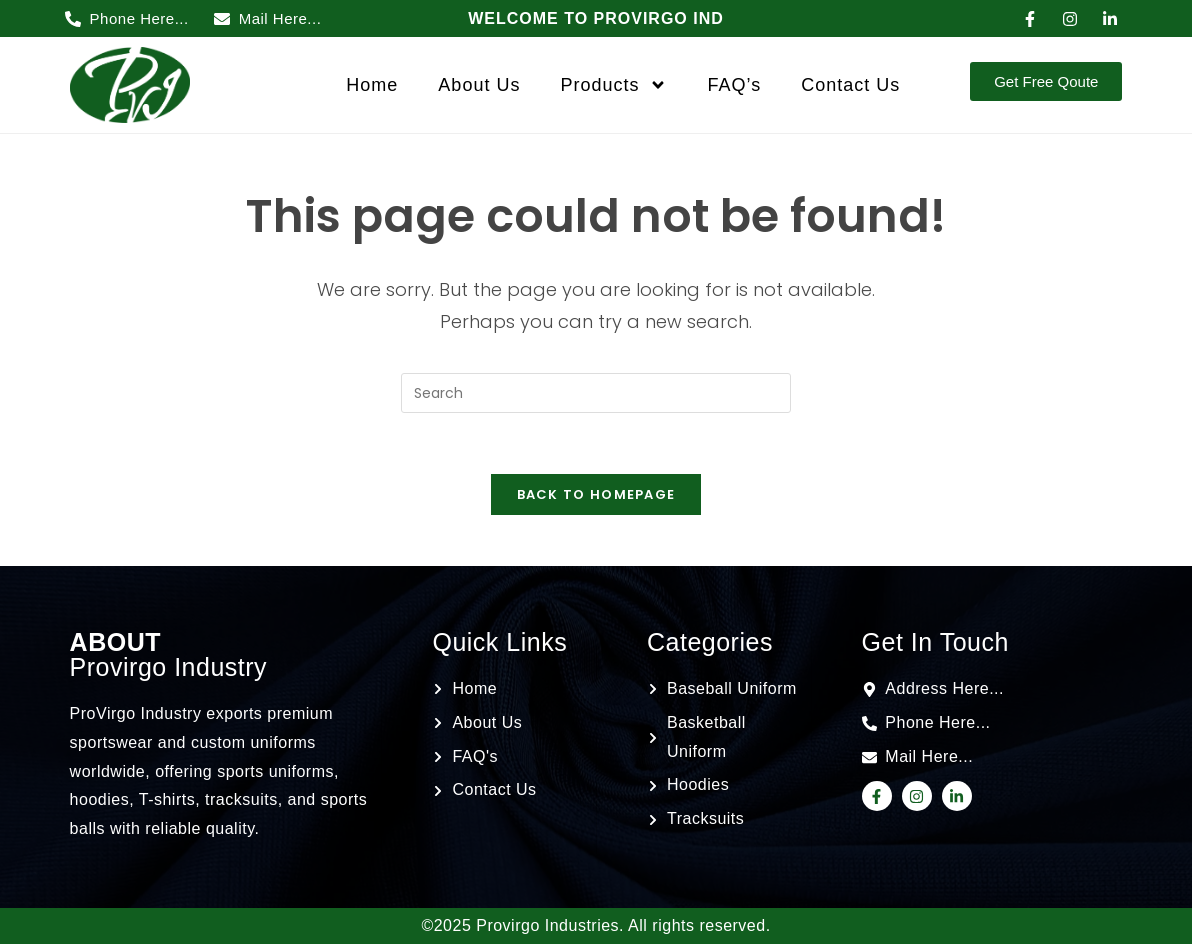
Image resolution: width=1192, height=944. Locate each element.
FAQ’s (734, 85)
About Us (479, 85)
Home (372, 85)
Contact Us (850, 85)
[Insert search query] (596, 393)
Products (613, 85)
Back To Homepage (596, 494)
